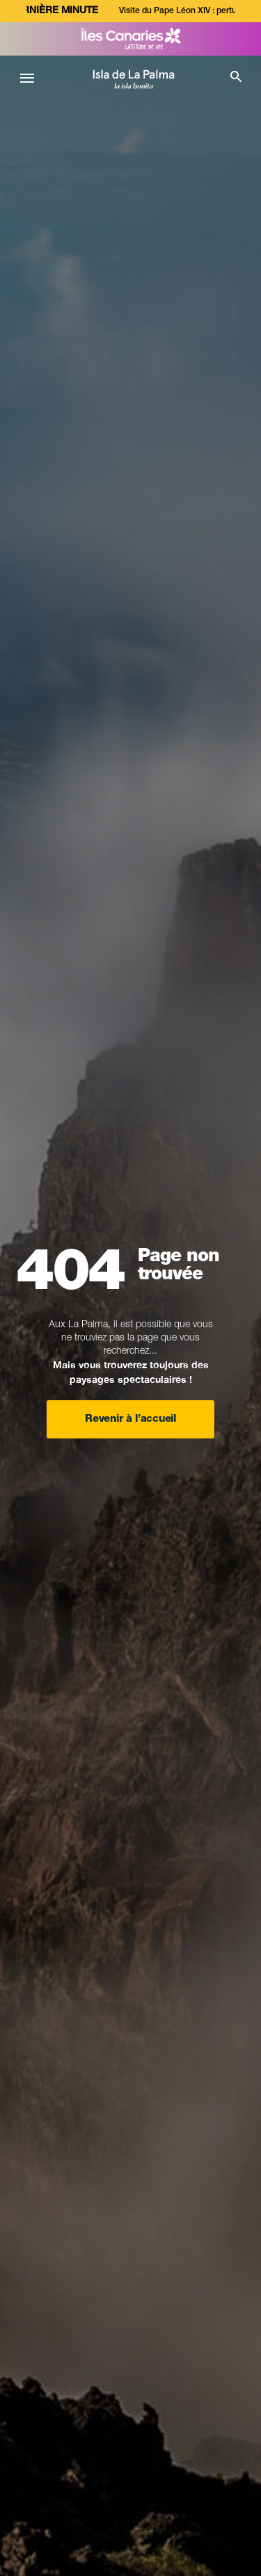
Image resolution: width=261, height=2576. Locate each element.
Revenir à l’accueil (130, 1419)
